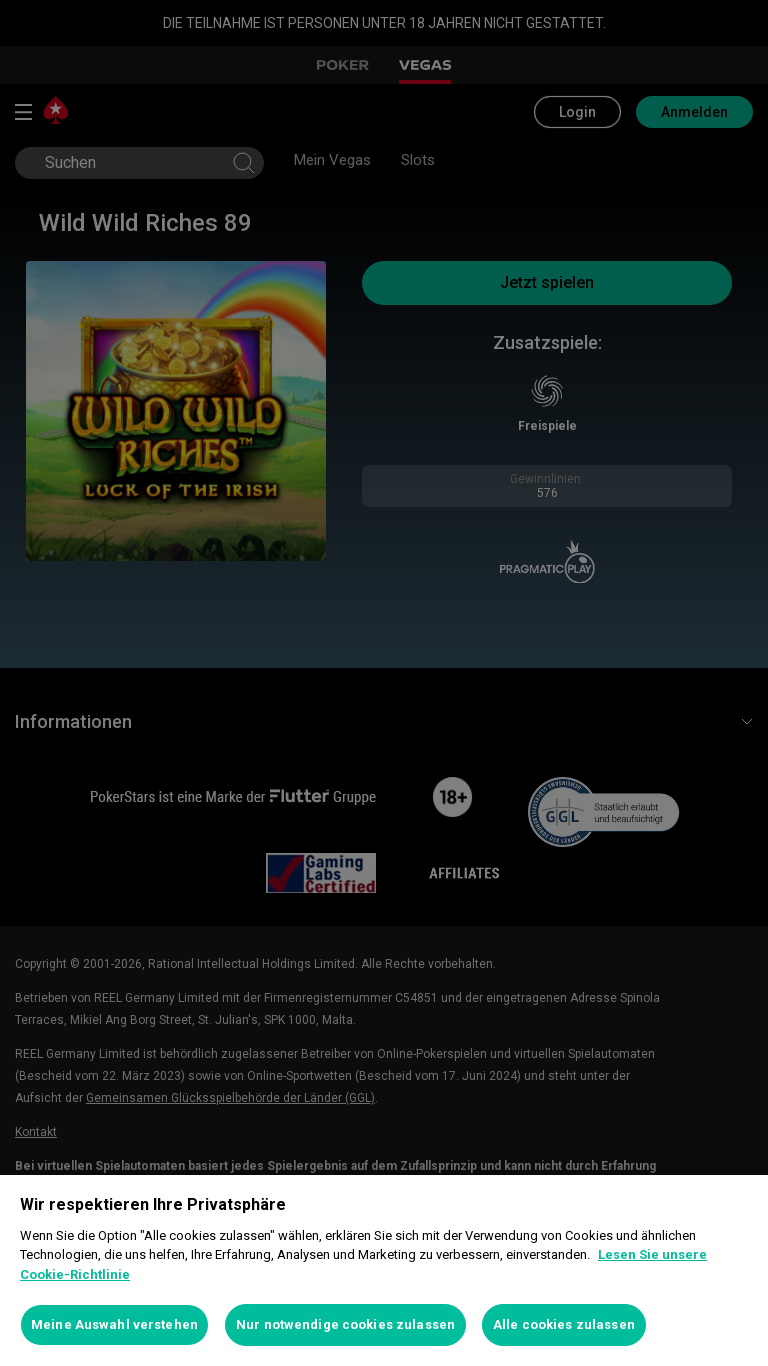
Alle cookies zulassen (564, 1324)
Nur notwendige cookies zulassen (345, 1324)
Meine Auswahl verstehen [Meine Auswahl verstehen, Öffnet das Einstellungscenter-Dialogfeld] (114, 1324)
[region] (384, 1270)
